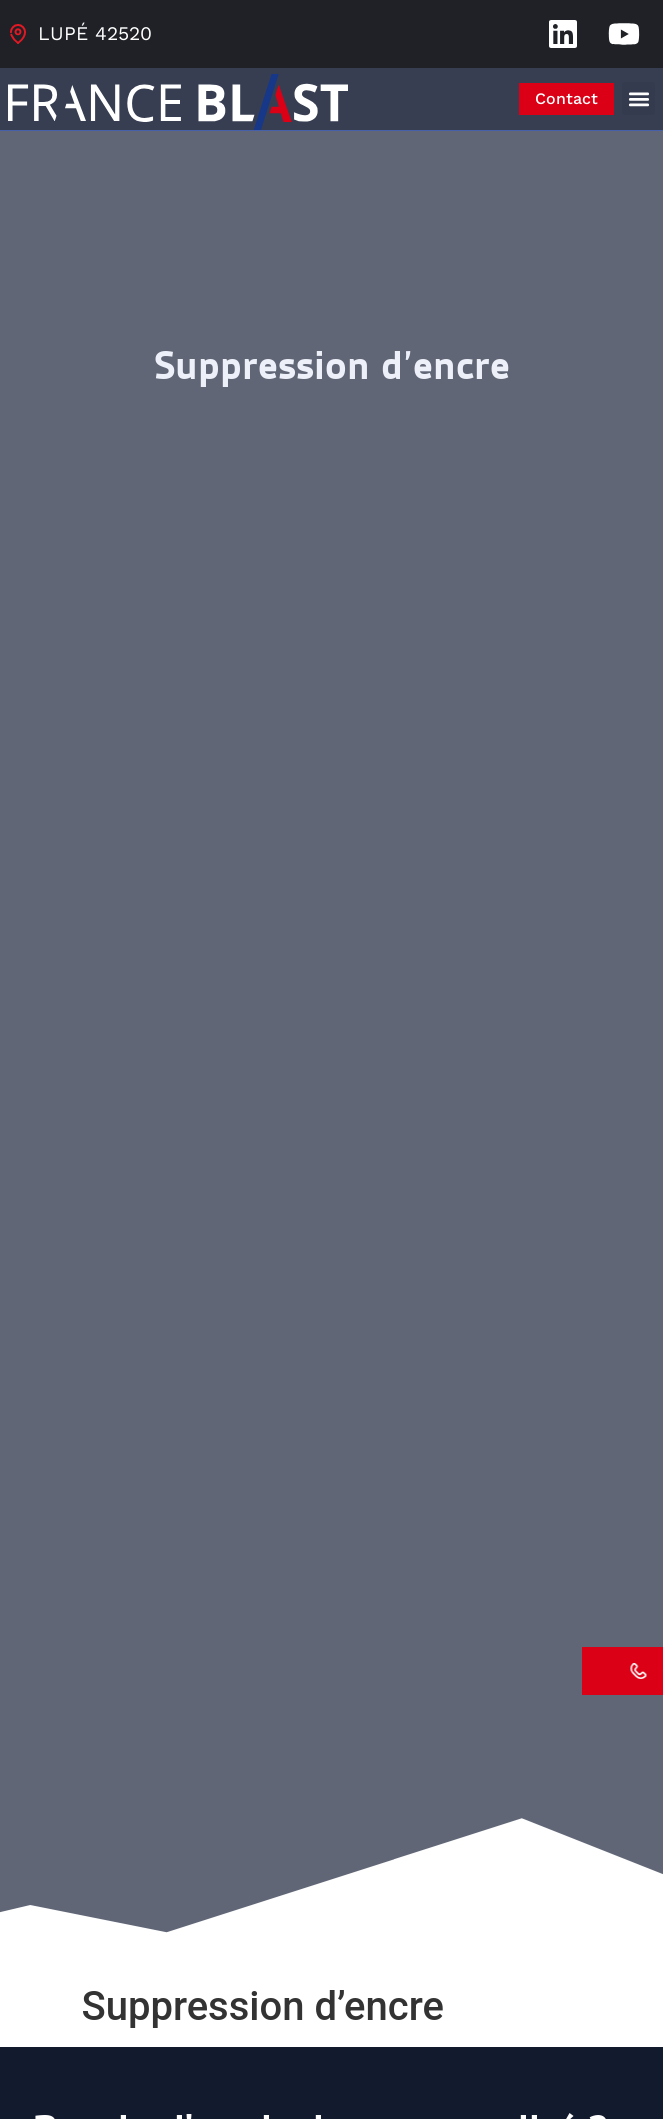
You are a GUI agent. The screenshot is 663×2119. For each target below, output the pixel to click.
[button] (638, 98)
